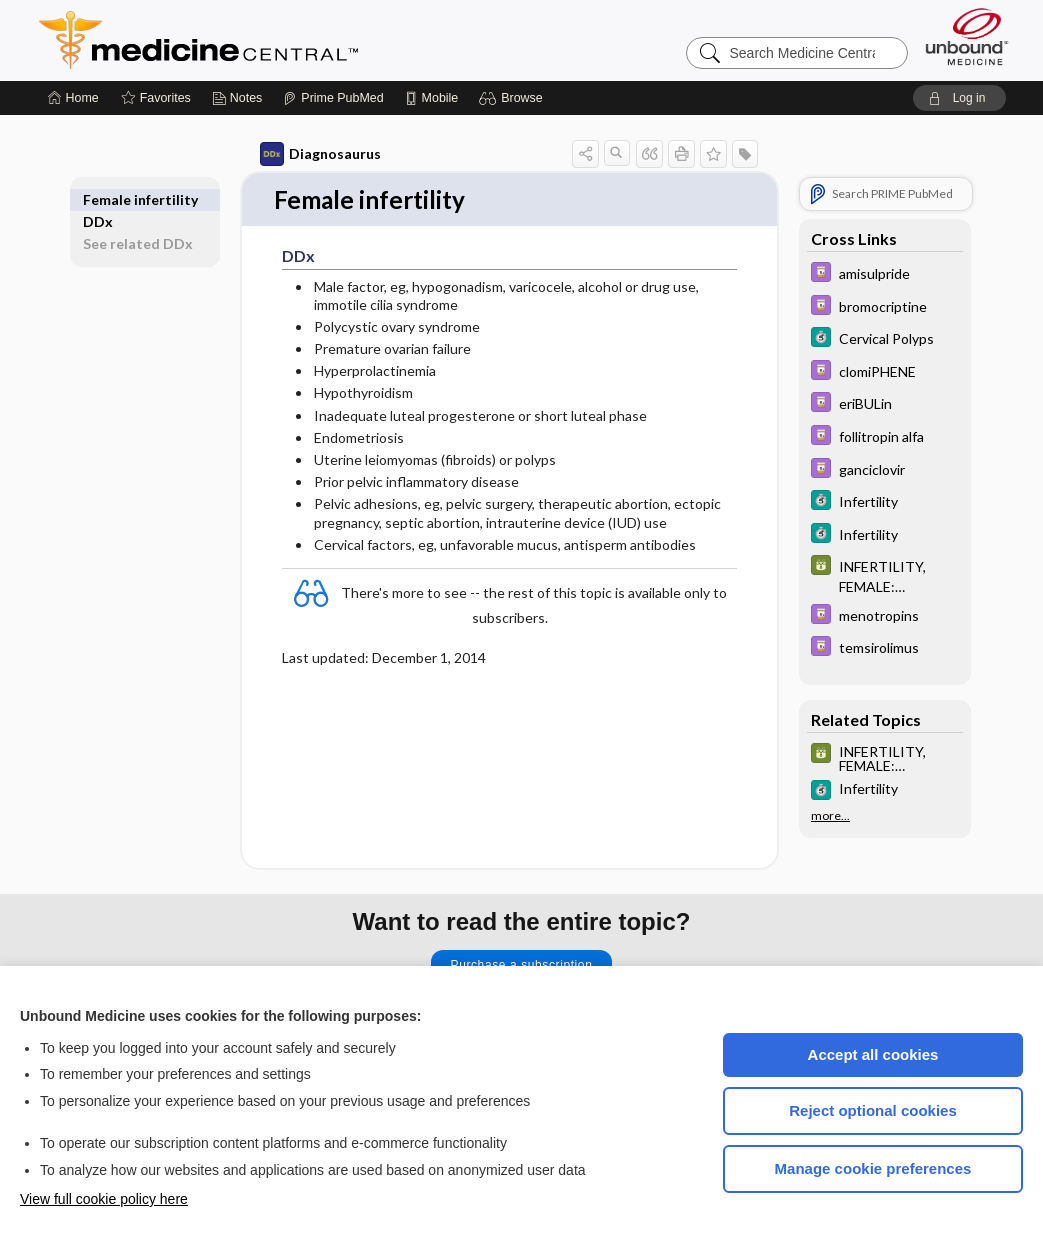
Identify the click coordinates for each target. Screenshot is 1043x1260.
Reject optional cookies (873, 1110)
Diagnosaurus (320, 154)
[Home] (73, 98)
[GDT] (885, 575)
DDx (98, 199)
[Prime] (333, 98)
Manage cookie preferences (873, 1168)
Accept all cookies (873, 1054)
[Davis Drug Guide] (885, 274)
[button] (513, 98)
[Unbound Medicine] (967, 36)
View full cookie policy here (104, 1199)
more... (830, 816)
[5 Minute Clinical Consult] (885, 339)
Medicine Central (287, 40)
